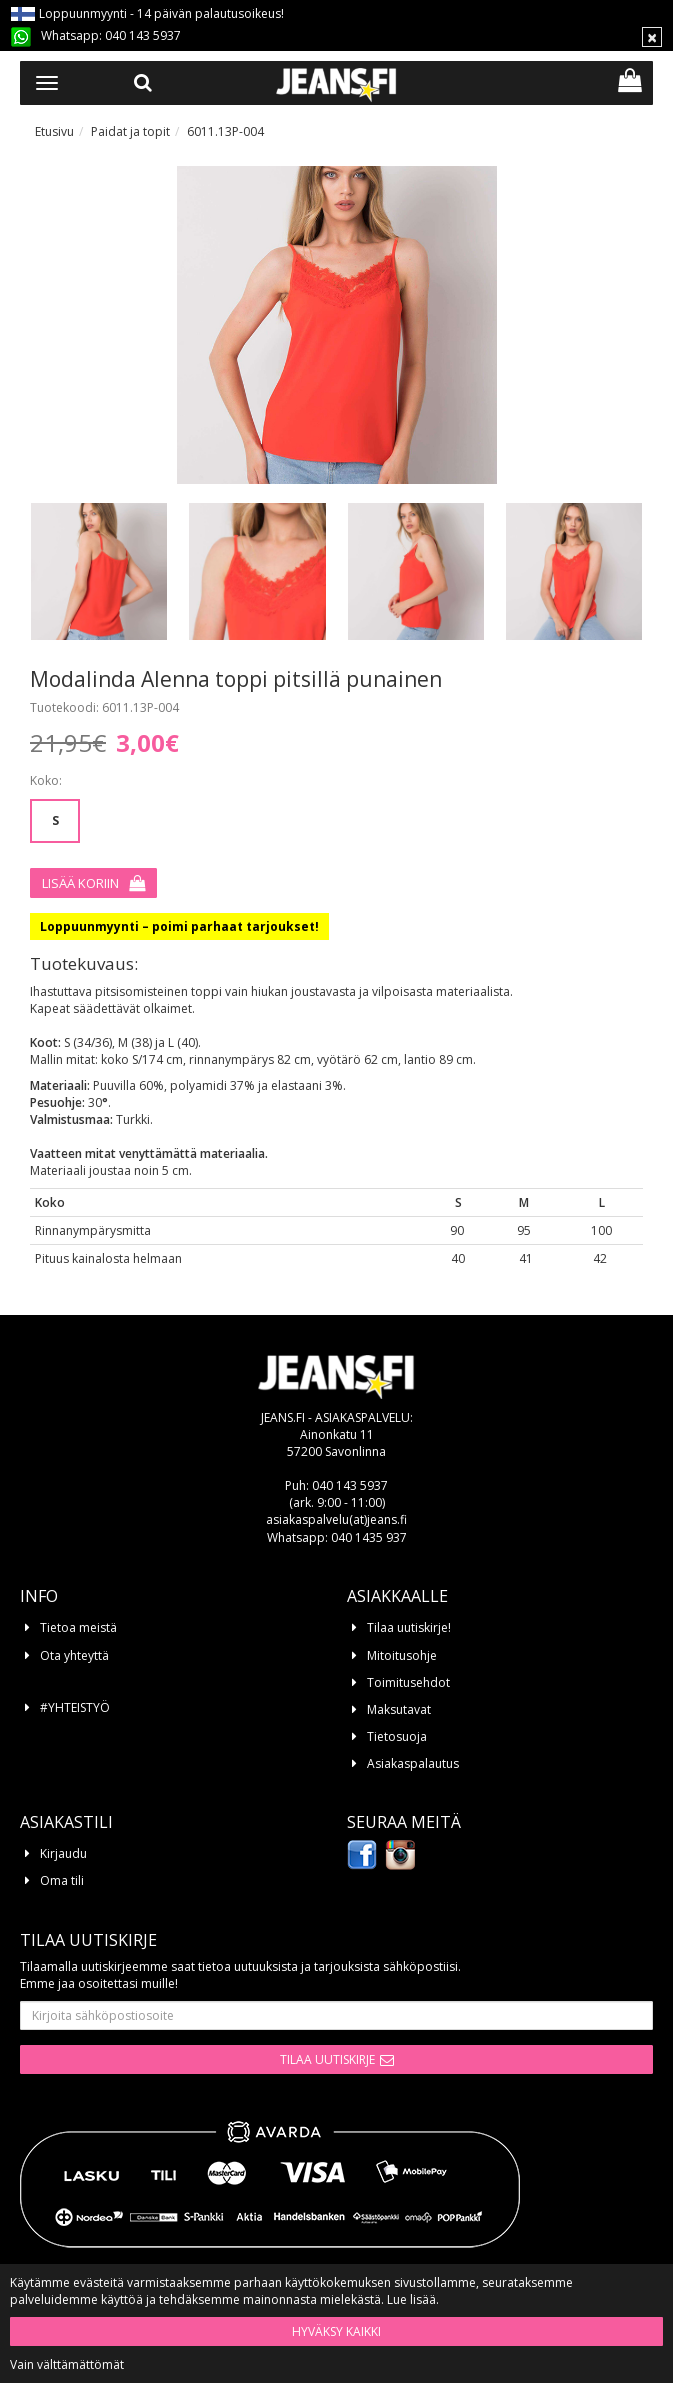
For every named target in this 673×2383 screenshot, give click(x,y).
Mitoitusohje (402, 1655)
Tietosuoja (397, 1736)
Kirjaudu (63, 1853)
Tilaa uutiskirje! (409, 1627)
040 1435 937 (369, 1537)
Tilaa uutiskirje (327, 2059)
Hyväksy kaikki (336, 2331)
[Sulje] (652, 37)
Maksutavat (399, 1709)
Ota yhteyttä (74, 1655)
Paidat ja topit (130, 131)
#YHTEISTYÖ (75, 1707)
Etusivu (54, 131)
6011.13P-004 (225, 131)
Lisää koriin (80, 883)
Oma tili (62, 1880)
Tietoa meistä (78, 1627)
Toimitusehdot (408, 1682)
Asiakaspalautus (413, 1763)
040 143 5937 (143, 35)
